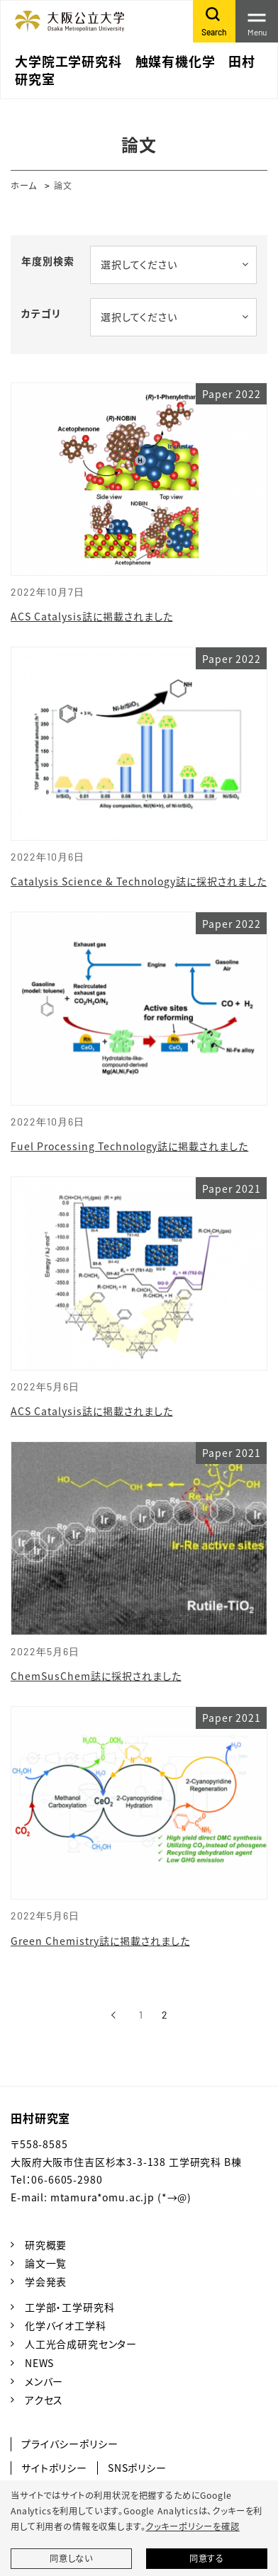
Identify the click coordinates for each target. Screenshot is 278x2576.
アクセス (44, 2400)
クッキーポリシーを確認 (192, 2526)
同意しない (71, 2558)
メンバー (44, 2381)
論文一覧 (46, 2263)
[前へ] (113, 2015)
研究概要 (46, 2244)
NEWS (39, 2363)
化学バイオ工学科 (65, 2325)
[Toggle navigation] (256, 21)
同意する (206, 2558)
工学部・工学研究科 (70, 2307)
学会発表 (46, 2281)
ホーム (24, 185)
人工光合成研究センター (81, 2344)
